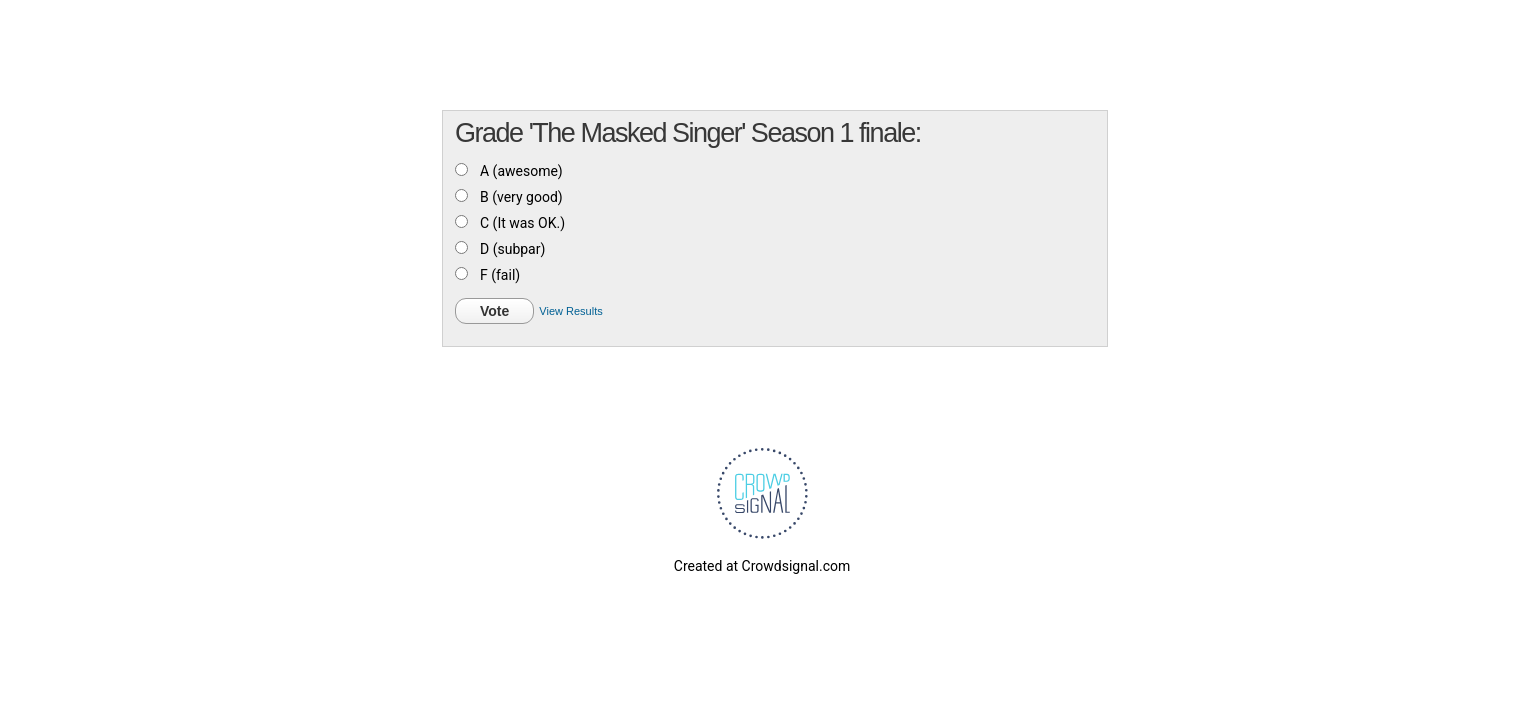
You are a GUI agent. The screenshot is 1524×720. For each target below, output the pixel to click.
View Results (570, 311)
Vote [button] (494, 311)
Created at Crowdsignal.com (762, 566)
